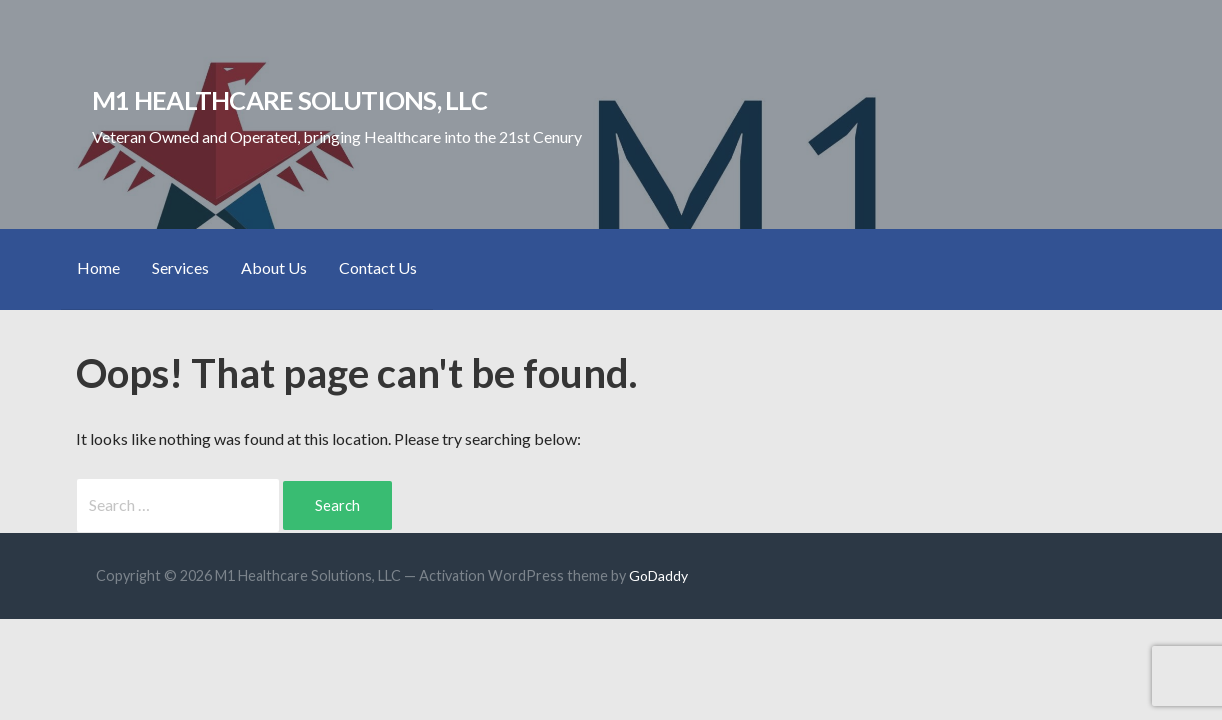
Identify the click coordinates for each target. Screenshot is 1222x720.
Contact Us (378, 267)
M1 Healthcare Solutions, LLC (289, 100)
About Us (274, 267)
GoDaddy (658, 575)
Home (98, 267)
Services (180, 267)
